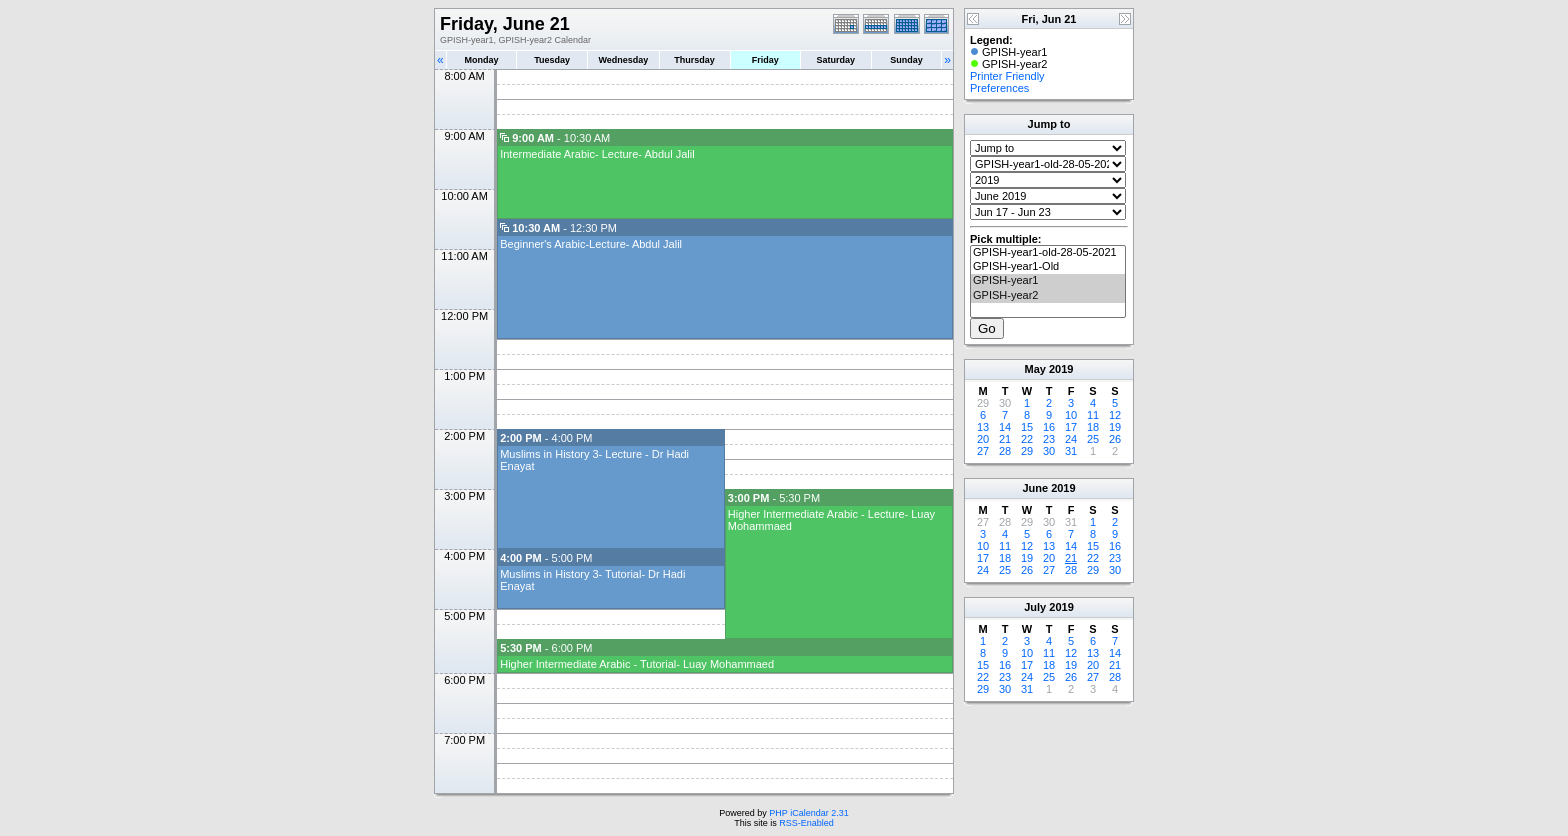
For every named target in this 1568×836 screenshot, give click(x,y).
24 (1071, 439)
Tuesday (552, 60)
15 (1027, 427)
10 (1071, 415)
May (1035, 369)
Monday (482, 60)
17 (1071, 427)
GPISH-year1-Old (1048, 267)
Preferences (999, 88)
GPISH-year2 (1048, 296)
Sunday (906, 60)
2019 (1061, 369)
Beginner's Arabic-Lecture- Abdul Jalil (591, 244)
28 (1005, 451)
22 (1027, 439)
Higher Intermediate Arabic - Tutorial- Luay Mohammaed (637, 664)
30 (1049, 451)
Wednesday (623, 60)
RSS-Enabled (806, 823)
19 (1115, 427)
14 (1005, 427)
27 (983, 451)
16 (1049, 427)
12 (1115, 415)
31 (1071, 451)
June (1035, 488)
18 (1093, 427)
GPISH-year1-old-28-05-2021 (1048, 253)
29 (1027, 451)
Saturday (836, 60)
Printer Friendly (1007, 76)
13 (983, 427)
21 (1005, 439)
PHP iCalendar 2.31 (808, 813)
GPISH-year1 (1048, 281)
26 (1115, 439)
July (1035, 607)
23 (1049, 439)
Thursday (694, 60)
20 (983, 439)
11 (1093, 415)
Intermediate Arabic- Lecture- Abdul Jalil (597, 154)
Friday (765, 60)
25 (1093, 439)
